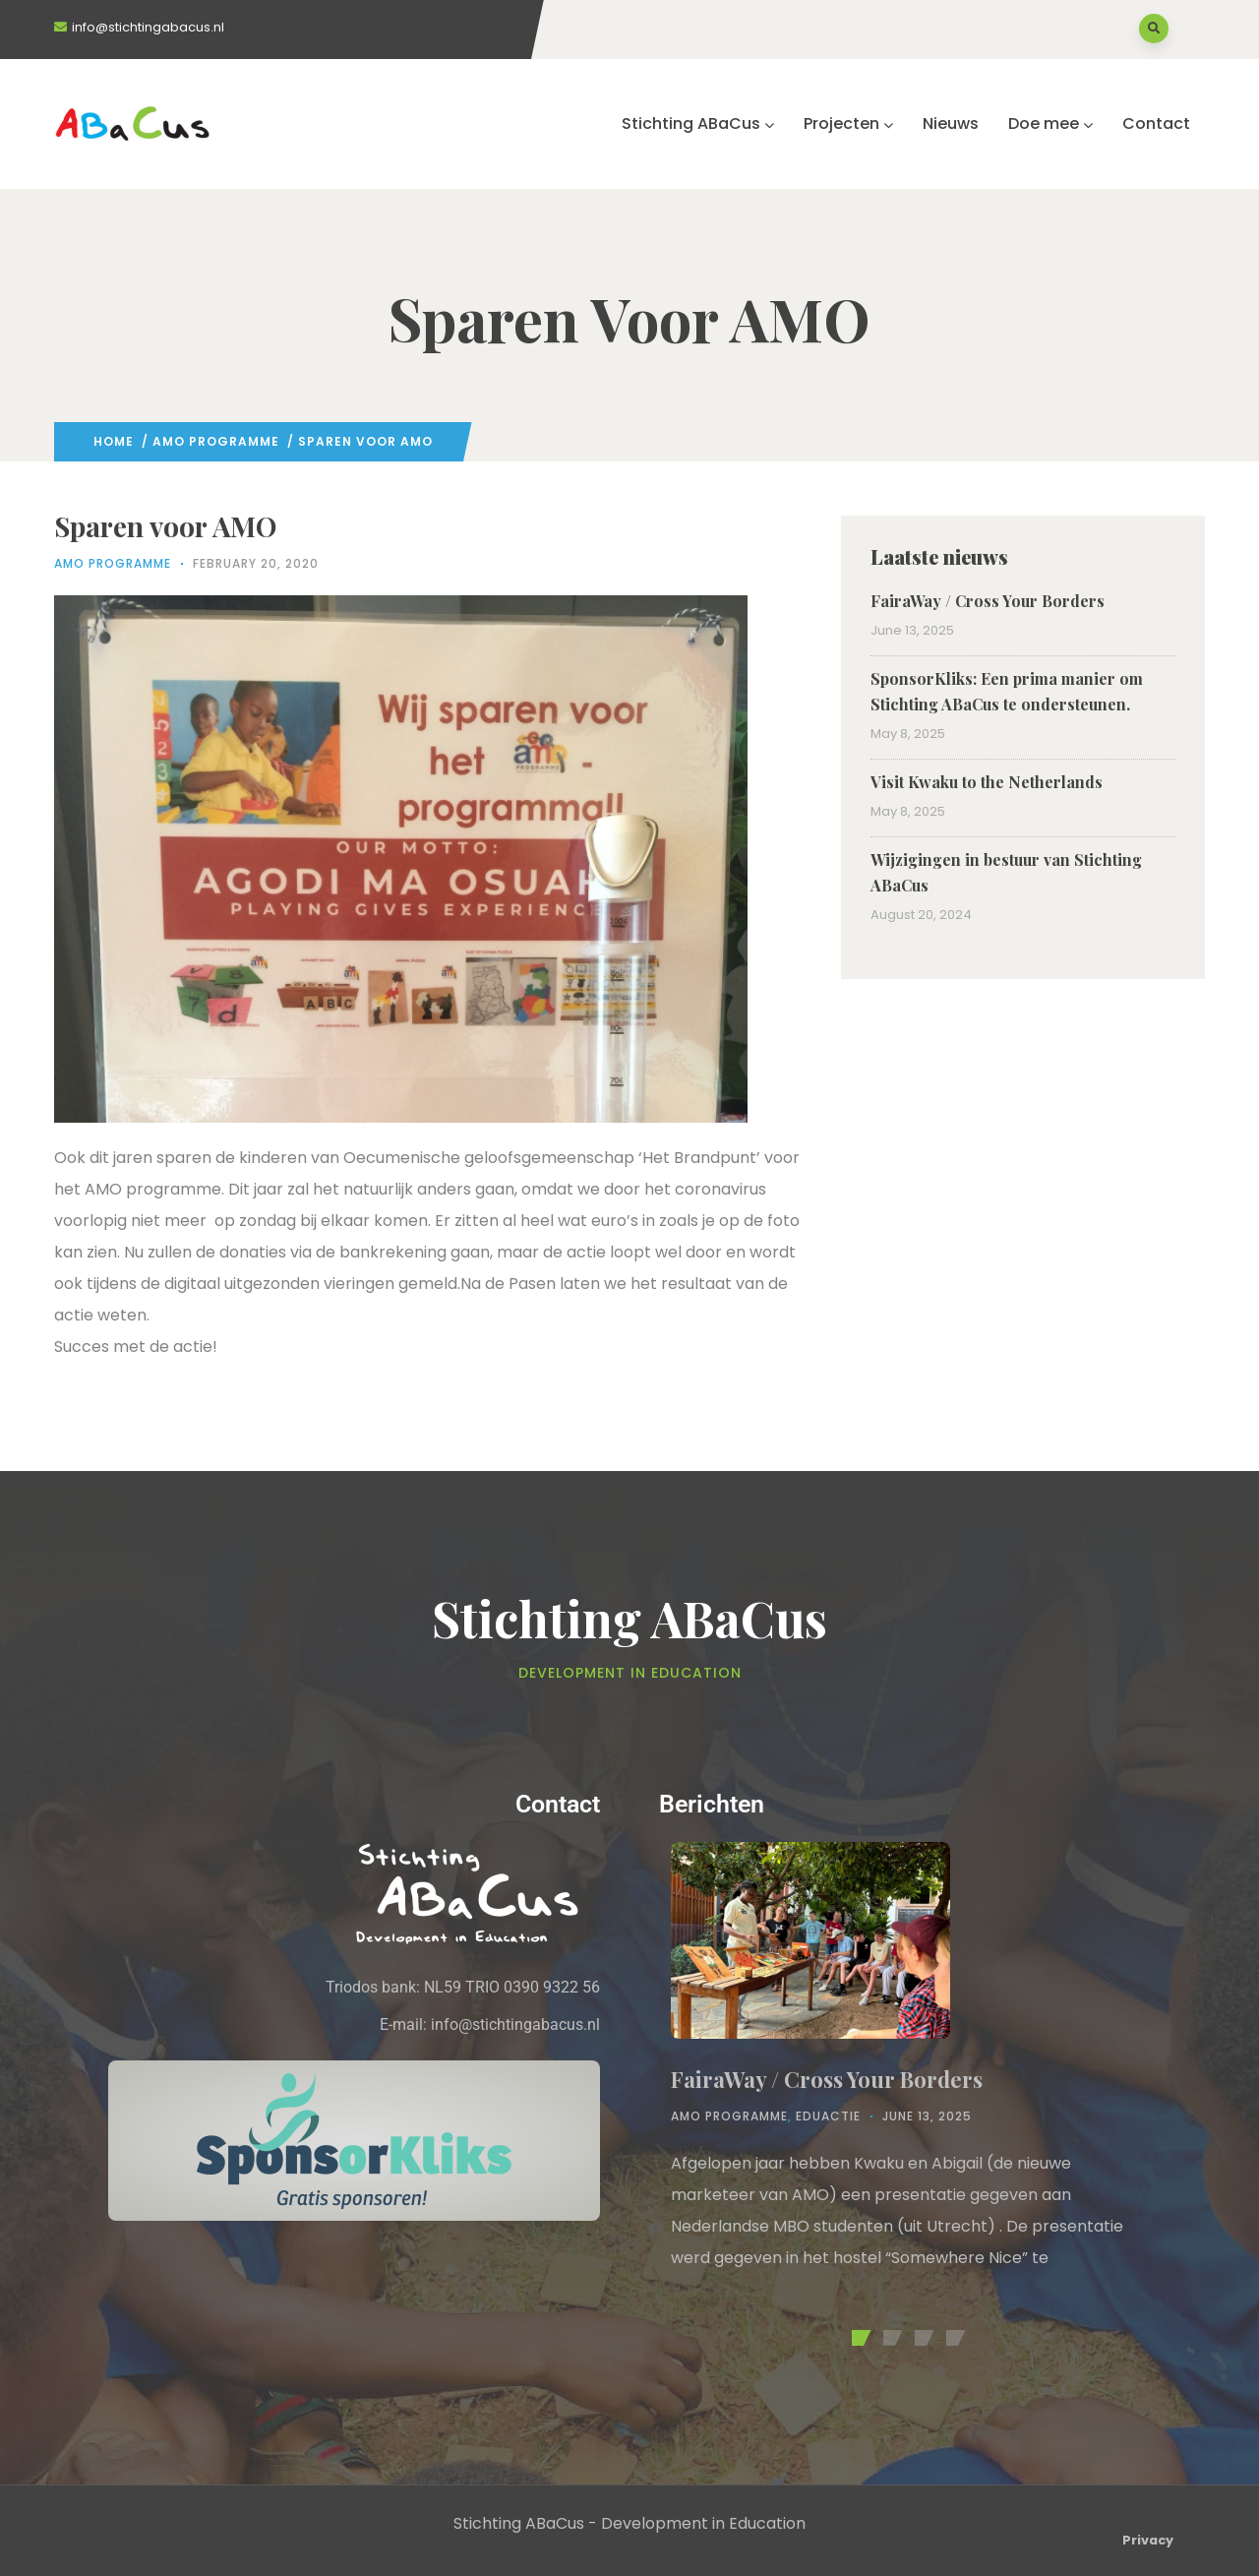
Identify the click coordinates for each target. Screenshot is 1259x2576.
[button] (858, 2338)
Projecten (848, 123)
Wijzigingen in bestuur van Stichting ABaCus (1006, 872)
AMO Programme (215, 441)
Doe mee (1050, 123)
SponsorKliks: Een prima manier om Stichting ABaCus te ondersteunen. (1006, 691)
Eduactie (828, 2116)
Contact (1156, 123)
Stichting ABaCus (698, 123)
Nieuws (951, 123)
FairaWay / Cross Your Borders (987, 600)
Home (113, 441)
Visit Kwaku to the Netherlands (986, 781)
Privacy (1147, 2540)
